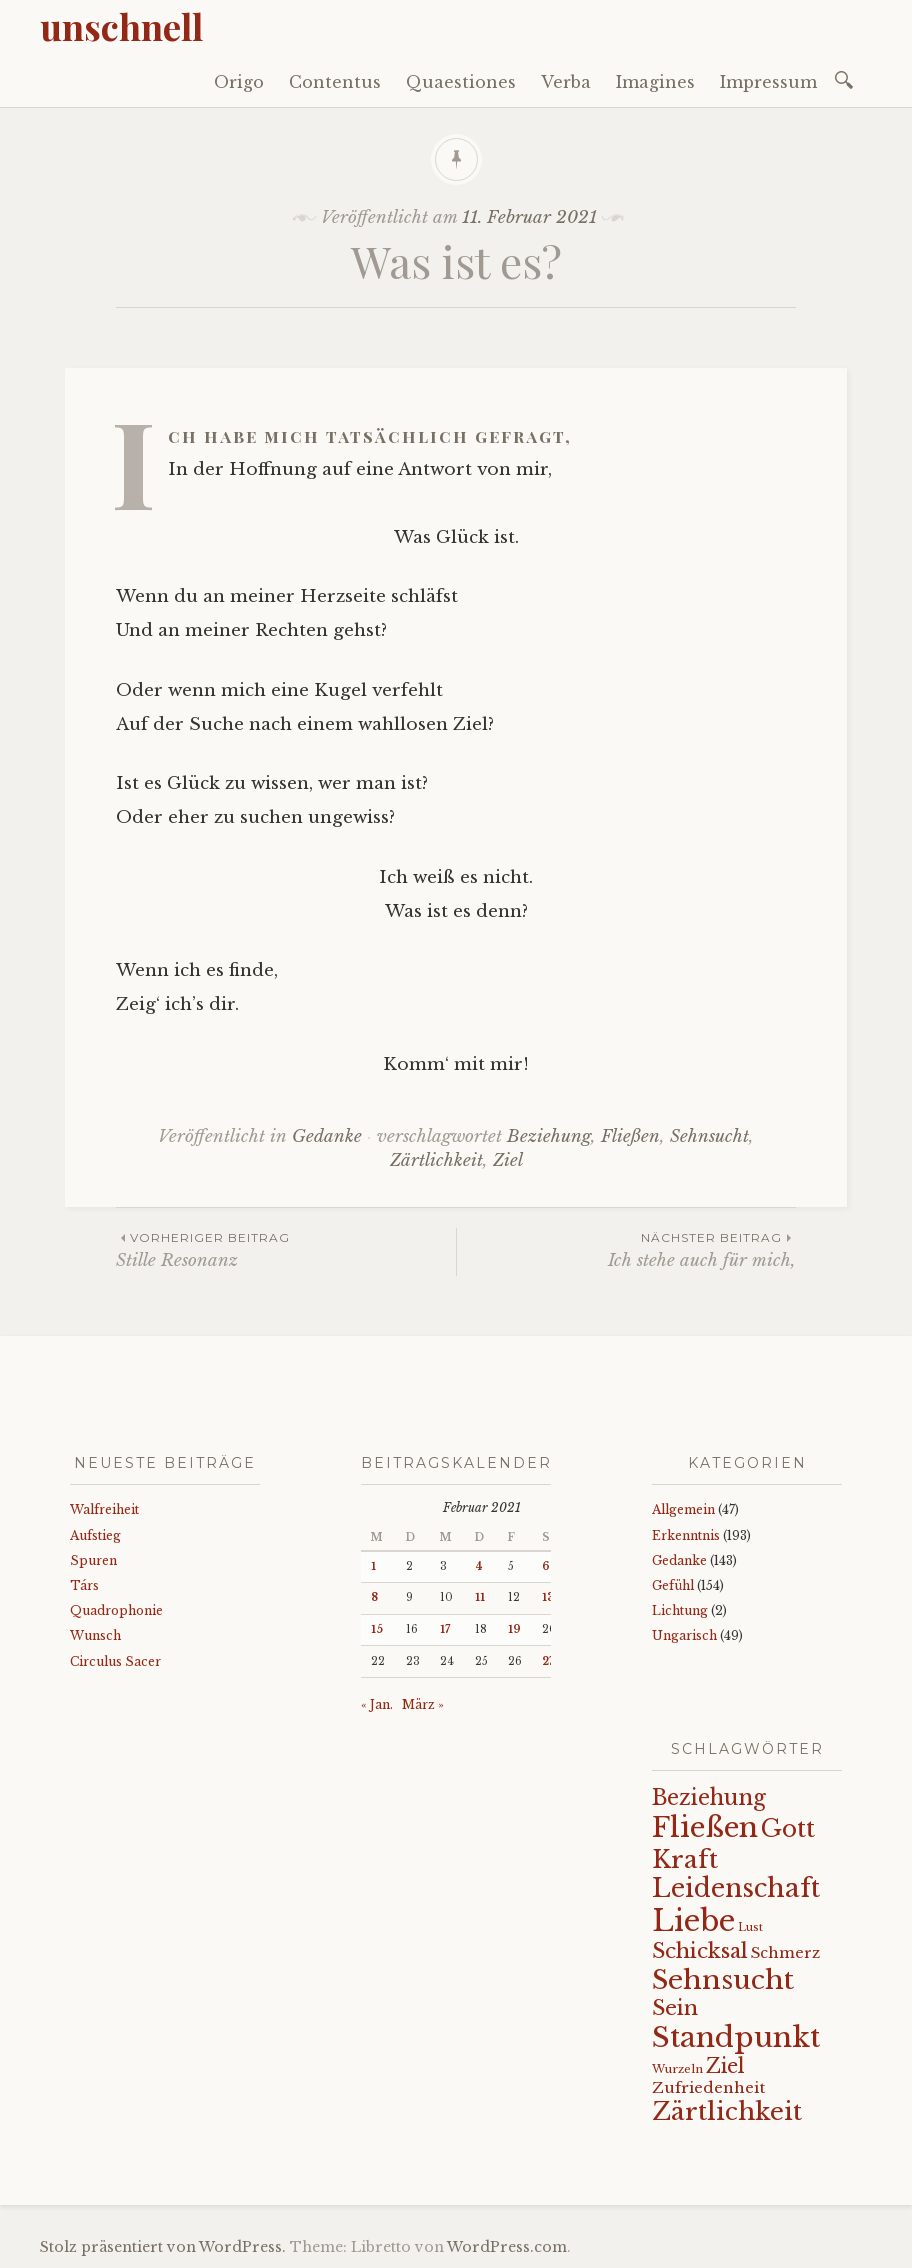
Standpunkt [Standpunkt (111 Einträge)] (736, 2037)
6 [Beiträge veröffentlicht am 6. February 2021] (546, 1566)
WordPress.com (507, 2247)
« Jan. (377, 1704)
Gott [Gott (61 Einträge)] (788, 1828)
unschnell (121, 26)
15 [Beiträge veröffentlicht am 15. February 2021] (377, 1629)
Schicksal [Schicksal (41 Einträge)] (700, 1951)
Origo (239, 82)
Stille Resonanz (286, 1249)
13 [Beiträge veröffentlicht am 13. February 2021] (548, 1597)
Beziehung (549, 1136)
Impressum (768, 82)
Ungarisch (684, 1635)
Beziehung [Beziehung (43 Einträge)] (709, 1798)
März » (423, 1704)
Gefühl (673, 1585)
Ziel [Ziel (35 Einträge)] (725, 2066)
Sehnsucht (709, 1136)
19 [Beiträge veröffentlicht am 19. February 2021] (514, 1629)
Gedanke (327, 1136)
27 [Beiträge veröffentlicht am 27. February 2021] (548, 1661)
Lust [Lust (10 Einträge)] (750, 1927)
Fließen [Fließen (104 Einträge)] (705, 1827)
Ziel (508, 1160)
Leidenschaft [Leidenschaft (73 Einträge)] (736, 1888)
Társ (84, 1585)
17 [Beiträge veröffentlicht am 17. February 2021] (445, 1629)
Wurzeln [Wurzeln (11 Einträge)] (677, 2069)
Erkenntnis (686, 1535)
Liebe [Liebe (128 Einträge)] (693, 1921)
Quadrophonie (116, 1610)
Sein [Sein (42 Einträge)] (675, 2008)
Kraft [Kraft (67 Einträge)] (685, 1859)
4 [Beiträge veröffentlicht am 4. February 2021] (479, 1566)
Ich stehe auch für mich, (626, 1249)
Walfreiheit (104, 1509)
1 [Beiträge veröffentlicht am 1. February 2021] (373, 1566)
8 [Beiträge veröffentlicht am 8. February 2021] (374, 1597)
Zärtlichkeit (436, 1160)
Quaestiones (461, 82)
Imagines (655, 82)
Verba (566, 82)
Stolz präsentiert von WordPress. (163, 2247)
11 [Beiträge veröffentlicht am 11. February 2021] (480, 1597)
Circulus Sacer (115, 1661)
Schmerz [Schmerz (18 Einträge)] (785, 1953)
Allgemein (683, 1509)
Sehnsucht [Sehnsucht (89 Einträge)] (723, 1979)
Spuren (93, 1560)
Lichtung (680, 1610)
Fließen (630, 1136)
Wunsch (95, 1635)
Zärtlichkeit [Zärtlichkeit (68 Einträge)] (727, 2111)
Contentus (335, 82)
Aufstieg (95, 1535)
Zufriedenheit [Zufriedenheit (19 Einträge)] (708, 2087)
